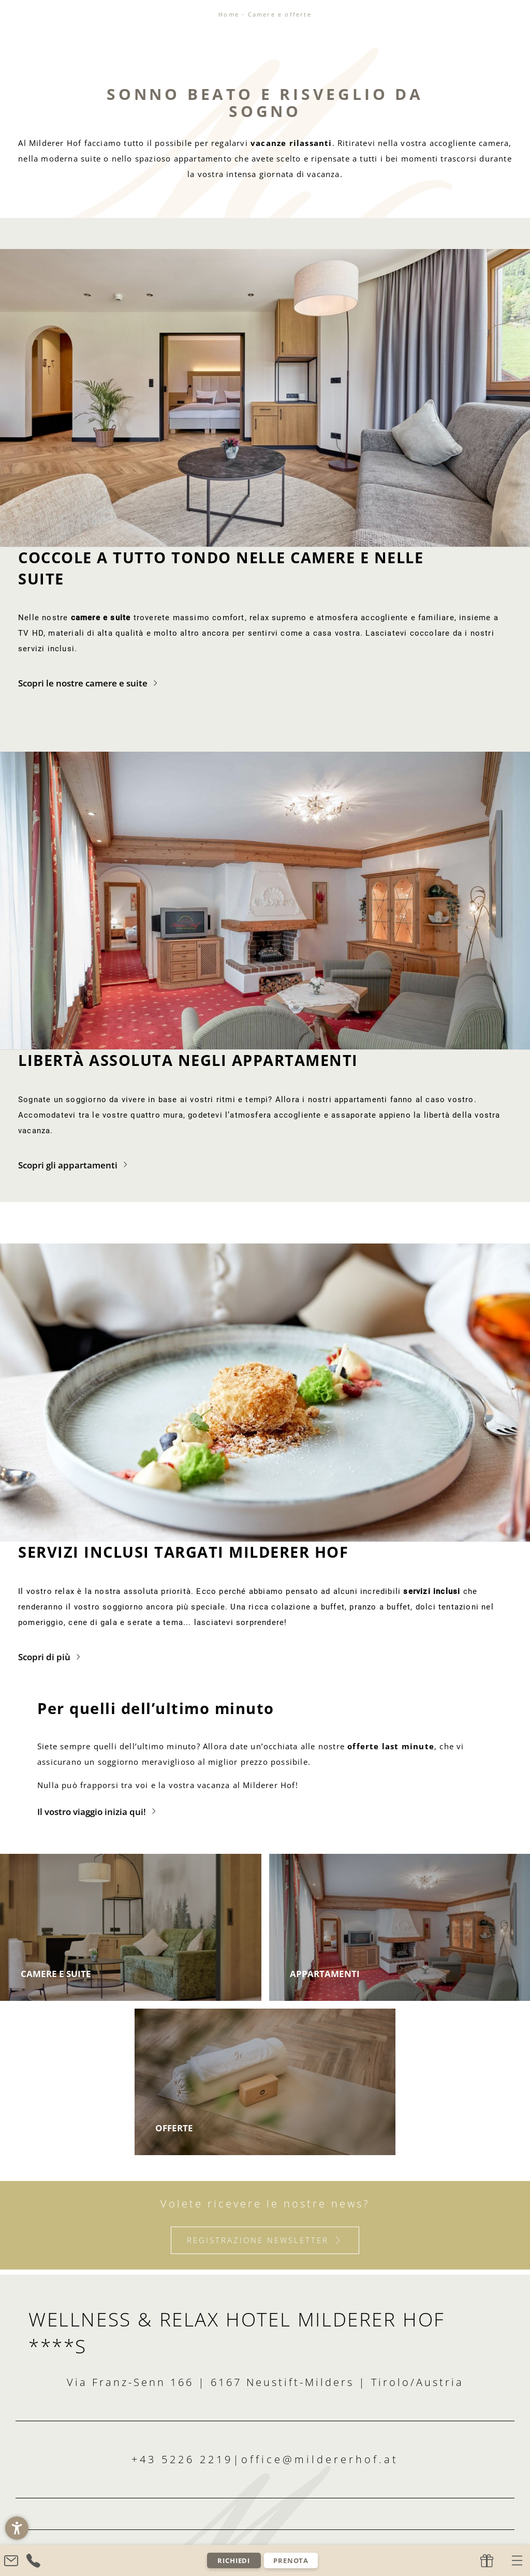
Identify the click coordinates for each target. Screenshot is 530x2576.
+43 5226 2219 (182, 2459)
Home (230, 14)
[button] (16, 2528)
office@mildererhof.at (320, 2459)
